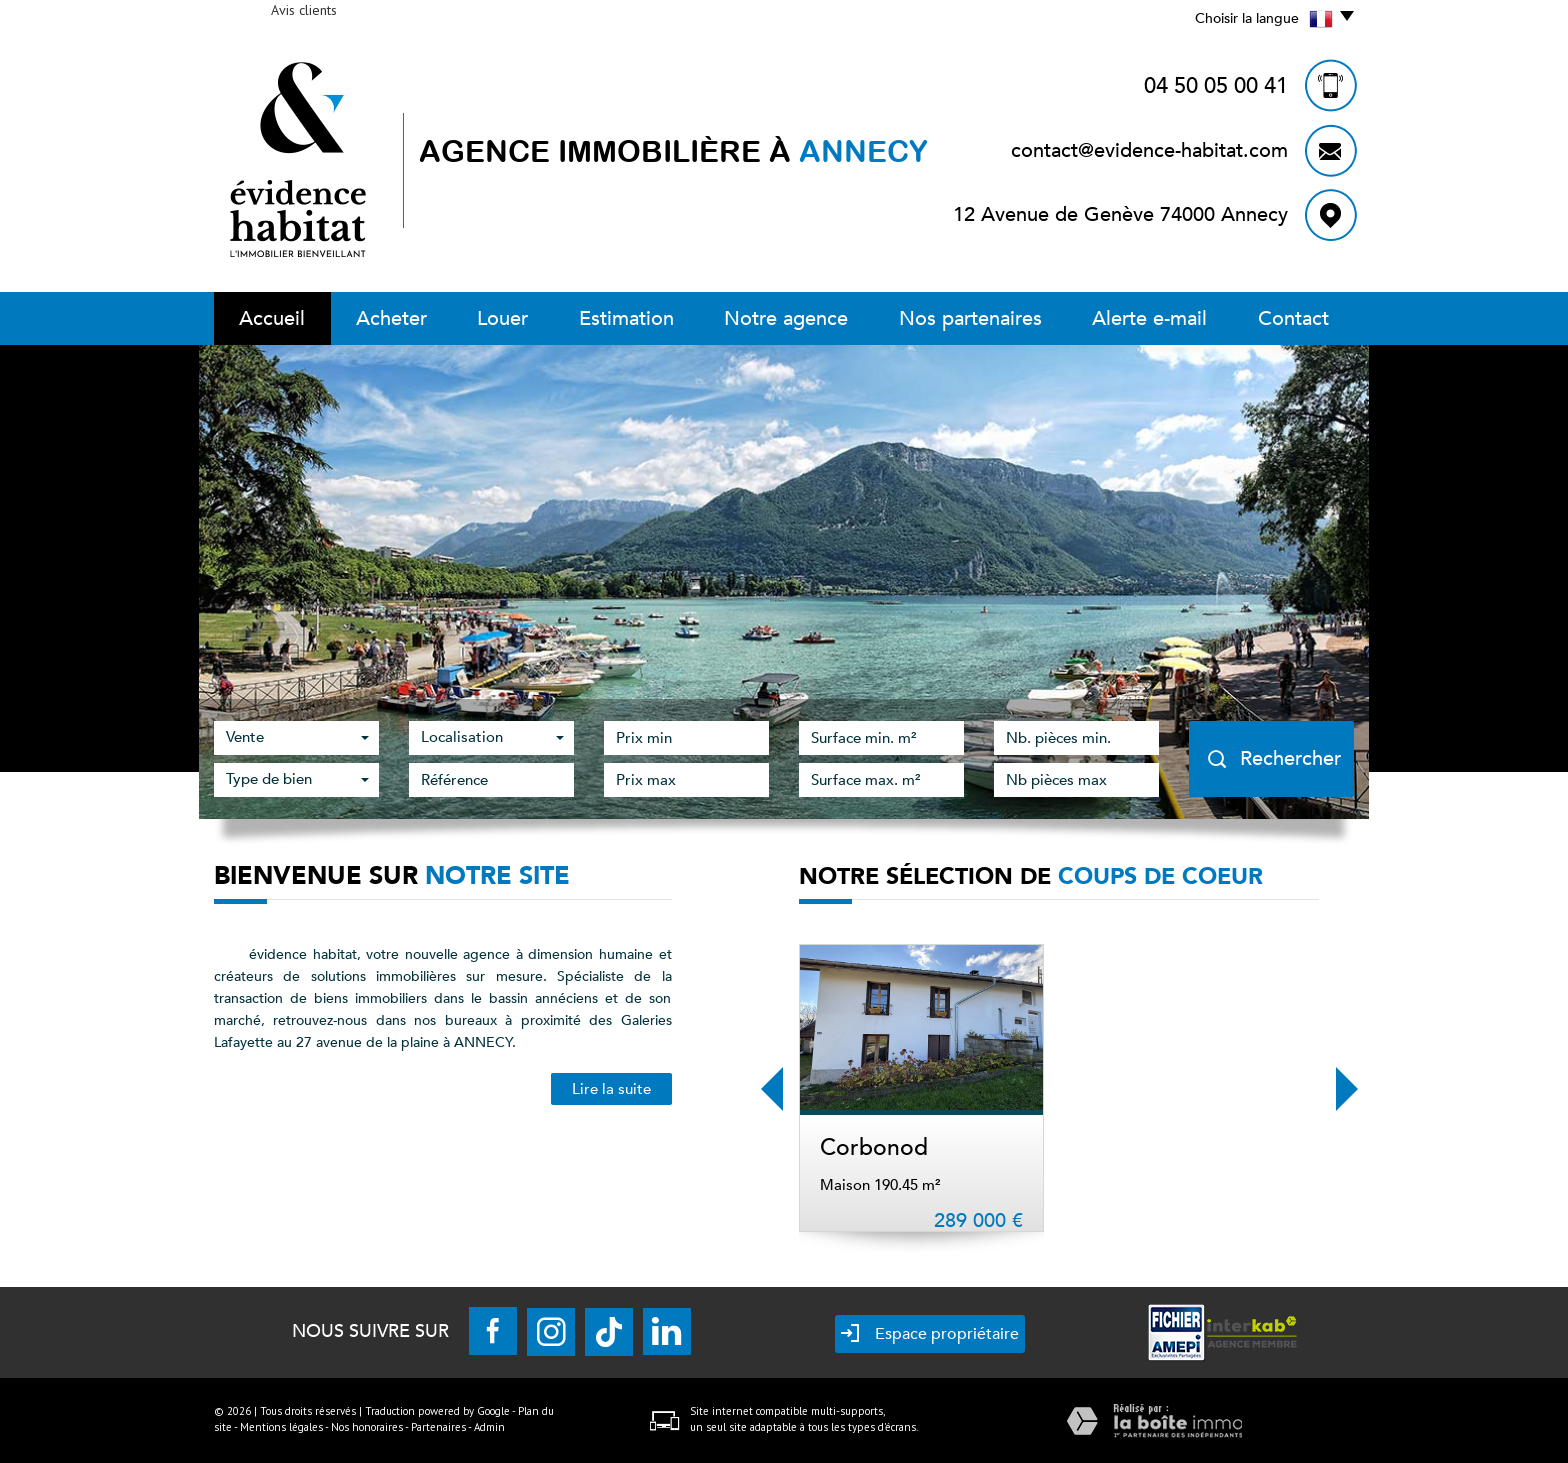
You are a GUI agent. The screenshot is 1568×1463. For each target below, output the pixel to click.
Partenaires (438, 1427)
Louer (502, 318)
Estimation (626, 318)
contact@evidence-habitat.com (1149, 150)
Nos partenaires (970, 318)
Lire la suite (611, 1089)
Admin (489, 1427)
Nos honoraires (367, 1427)
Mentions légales (281, 1427)
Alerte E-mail (1149, 318)
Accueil (272, 318)
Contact (1293, 318)
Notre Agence (786, 318)
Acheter (391, 318)
